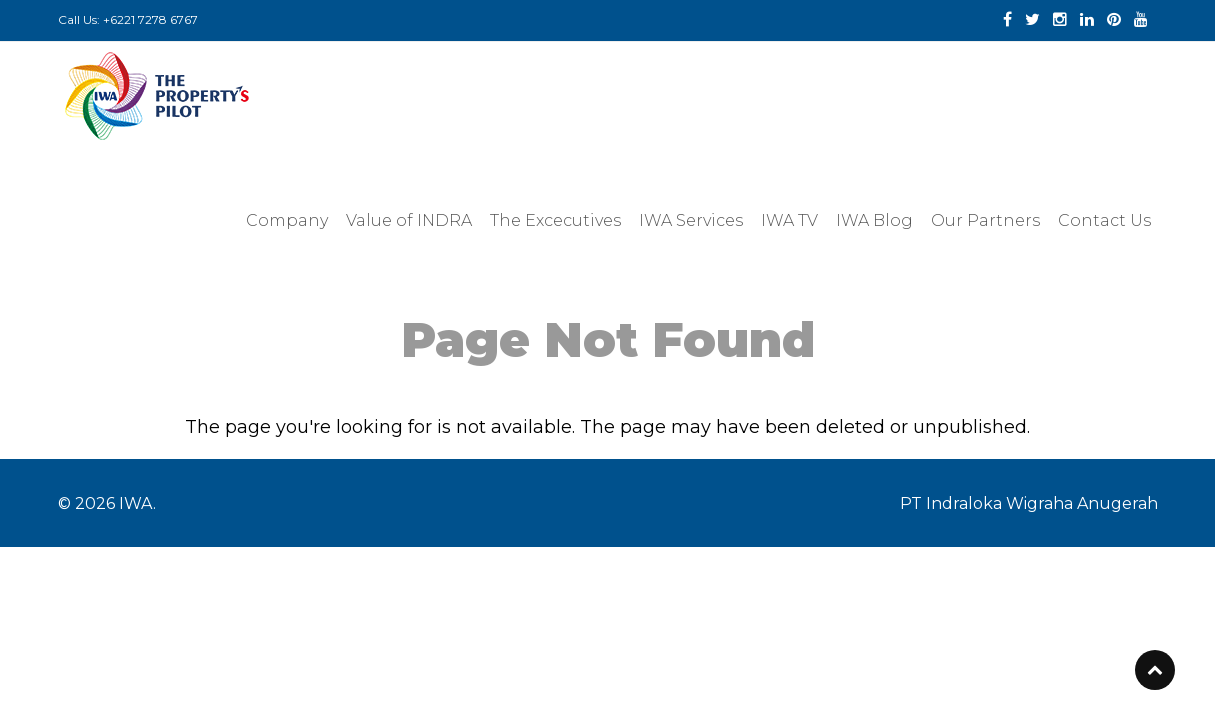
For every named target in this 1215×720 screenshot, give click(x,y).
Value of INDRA (409, 220)
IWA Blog (874, 220)
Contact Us (1104, 220)
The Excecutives (555, 220)
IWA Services (691, 220)
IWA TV (789, 220)
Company (287, 220)
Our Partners (985, 220)
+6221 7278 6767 (150, 19)
